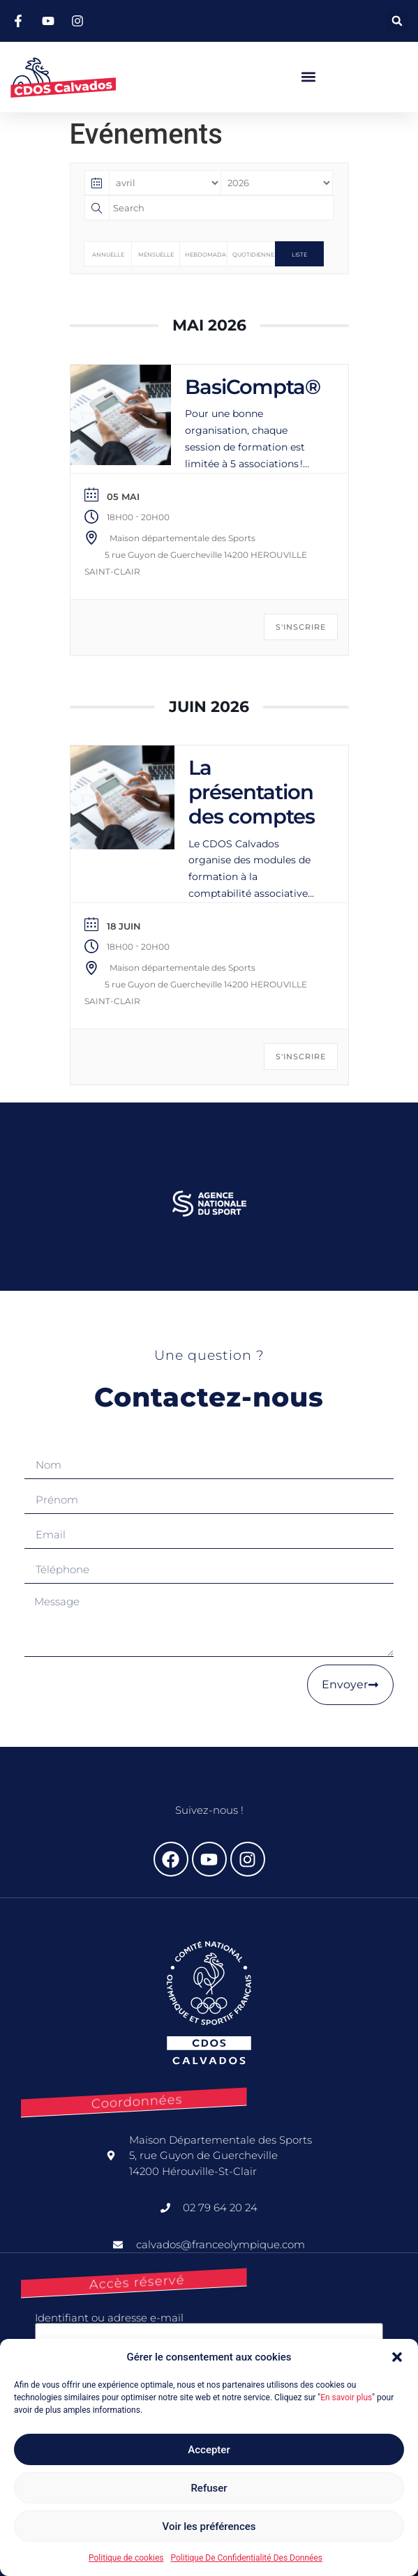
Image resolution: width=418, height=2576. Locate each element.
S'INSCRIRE (301, 627)
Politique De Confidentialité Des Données (246, 2558)
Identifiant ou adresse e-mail (109, 2317)
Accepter (209, 2450)
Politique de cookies (126, 2558)
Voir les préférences (209, 2526)
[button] (397, 2357)
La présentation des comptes (251, 791)
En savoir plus (346, 2397)
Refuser (209, 2488)
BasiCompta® (252, 386)
